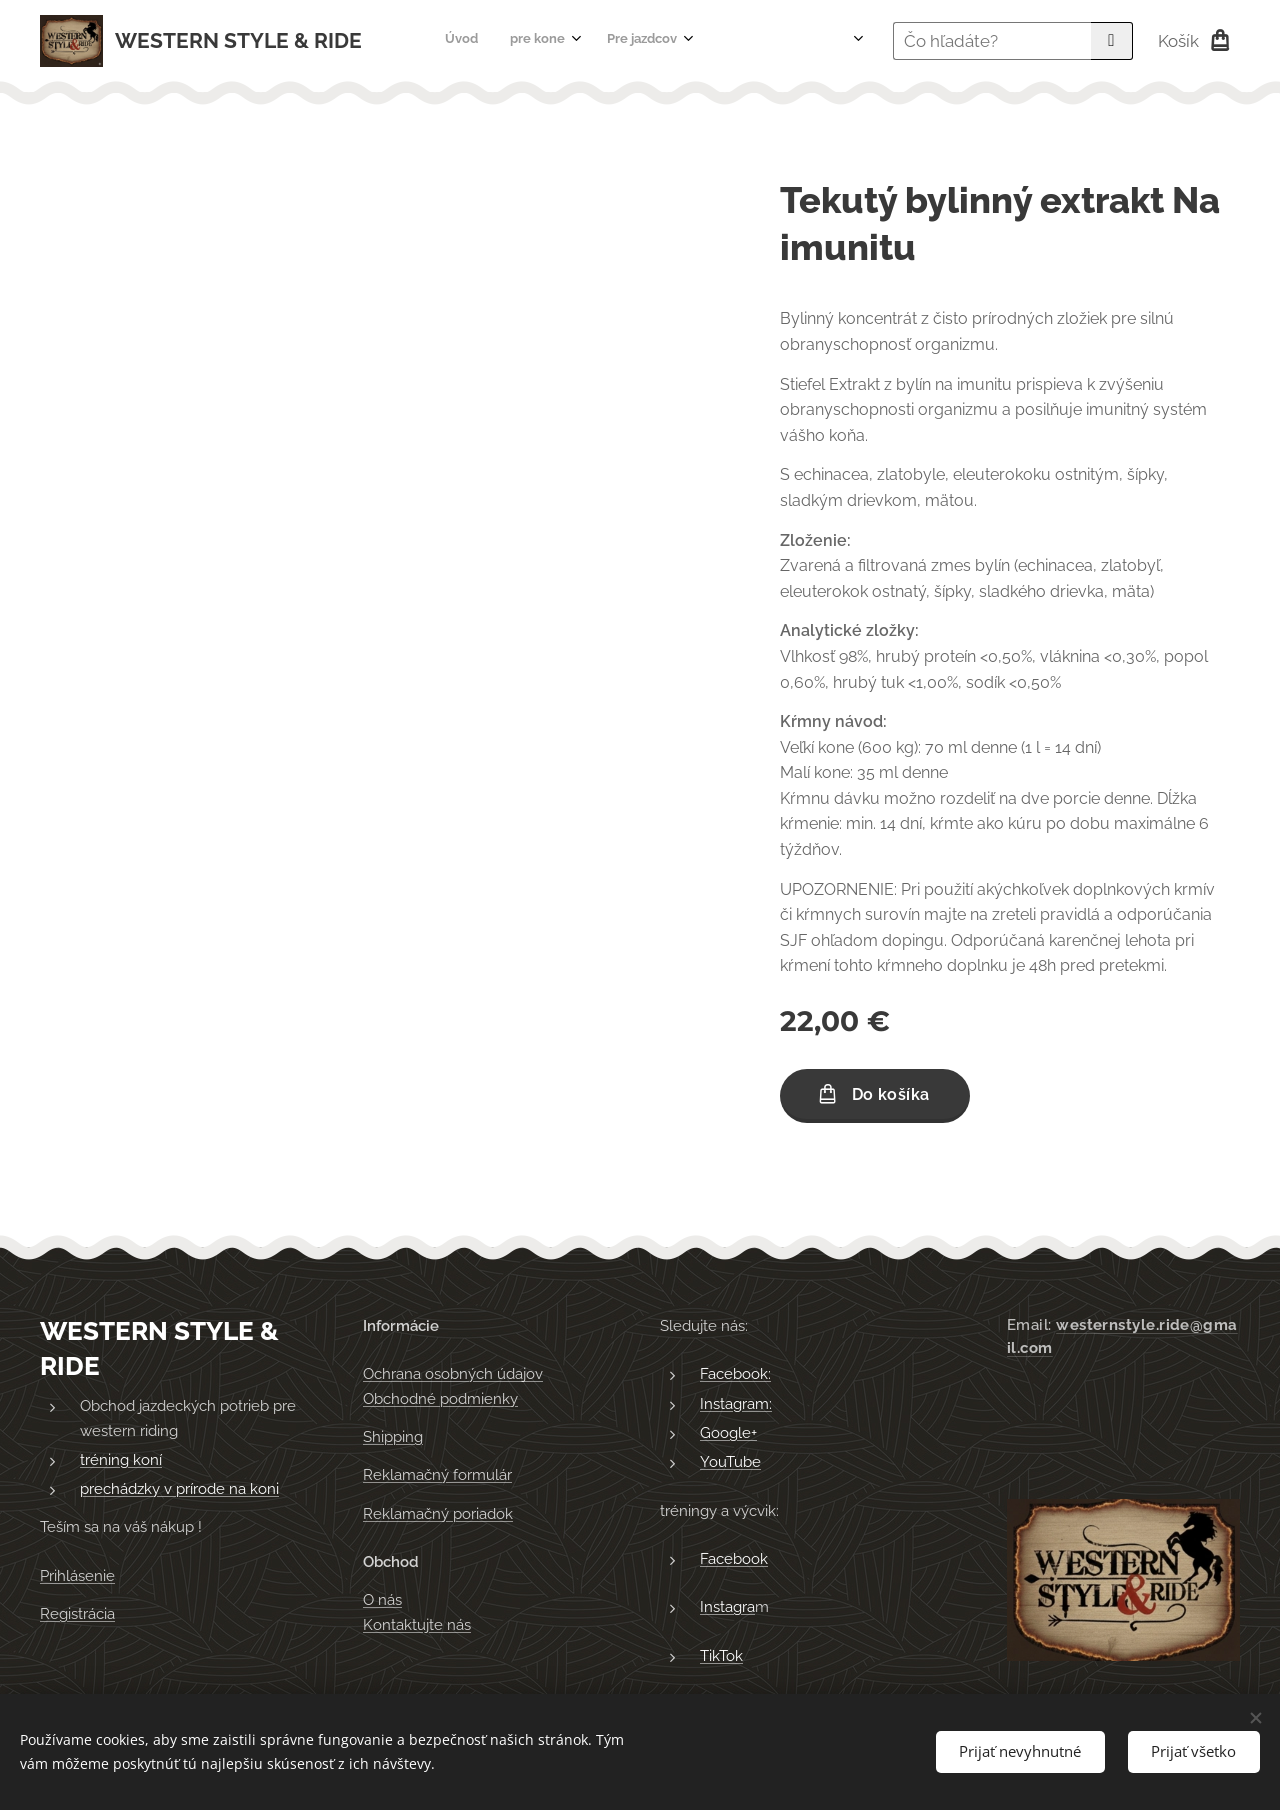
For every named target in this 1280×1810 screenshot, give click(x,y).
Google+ (728, 1433)
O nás (382, 1601)
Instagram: (736, 1404)
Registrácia (77, 1615)
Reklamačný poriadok (438, 1514)
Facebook (734, 1559)
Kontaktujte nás (417, 1625)
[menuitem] (554, 41)
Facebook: (735, 1375)
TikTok (721, 1656)
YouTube (730, 1463)
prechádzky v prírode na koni (179, 1490)
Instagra (727, 1608)
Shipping (393, 1437)
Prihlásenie (77, 1576)
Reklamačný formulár (437, 1476)
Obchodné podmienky (440, 1399)
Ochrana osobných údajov (453, 1375)
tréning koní (121, 1460)
